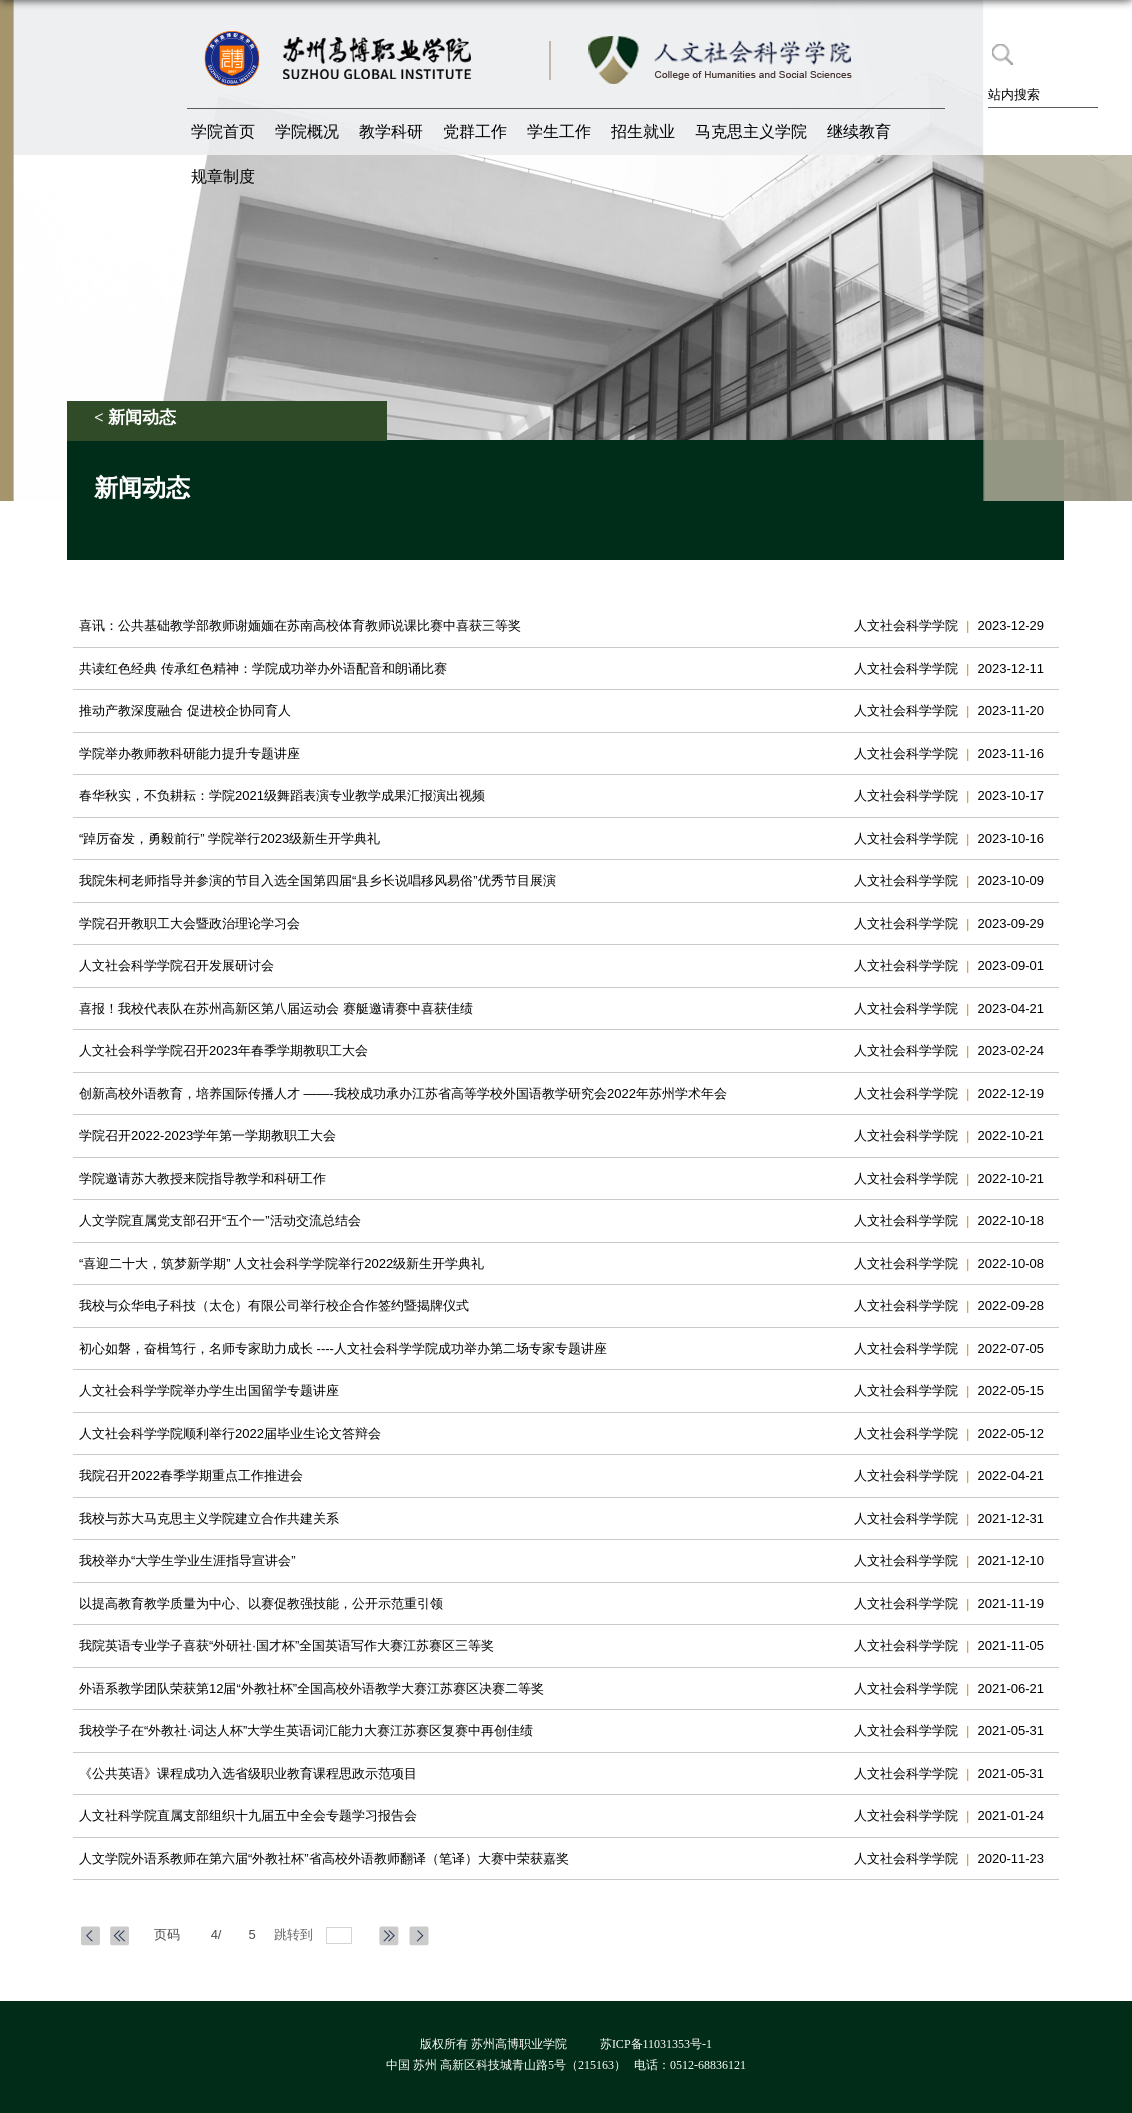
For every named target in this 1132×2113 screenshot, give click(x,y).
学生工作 (559, 131)
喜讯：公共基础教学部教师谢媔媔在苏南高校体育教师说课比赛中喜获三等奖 (300, 625)
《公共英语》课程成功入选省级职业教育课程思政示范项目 (248, 1773)
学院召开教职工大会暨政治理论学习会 (189, 923)
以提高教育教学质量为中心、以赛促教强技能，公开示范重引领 (261, 1603)
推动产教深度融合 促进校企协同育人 (185, 710)
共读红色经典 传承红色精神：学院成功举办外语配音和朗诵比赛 (263, 668)
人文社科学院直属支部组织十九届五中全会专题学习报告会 (248, 1815)
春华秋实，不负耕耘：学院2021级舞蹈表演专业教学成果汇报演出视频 (282, 795)
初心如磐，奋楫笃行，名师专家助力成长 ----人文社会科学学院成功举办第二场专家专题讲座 (343, 1348)
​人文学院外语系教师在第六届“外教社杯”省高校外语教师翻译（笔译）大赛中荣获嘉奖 (324, 1858)
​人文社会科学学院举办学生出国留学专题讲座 (209, 1390)
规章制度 (223, 176)
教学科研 (391, 131)
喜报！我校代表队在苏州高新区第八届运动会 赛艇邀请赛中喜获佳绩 (276, 1008)
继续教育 (859, 131)
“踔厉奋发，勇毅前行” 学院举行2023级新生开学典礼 (229, 838)
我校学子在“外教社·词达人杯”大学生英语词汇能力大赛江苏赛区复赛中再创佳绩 (306, 1730)
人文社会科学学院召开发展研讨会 (176, 965)
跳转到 (295, 1934)
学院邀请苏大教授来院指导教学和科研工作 (202, 1178)
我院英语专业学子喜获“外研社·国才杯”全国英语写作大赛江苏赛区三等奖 (286, 1645)
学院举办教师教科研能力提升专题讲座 (189, 753)
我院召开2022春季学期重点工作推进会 (191, 1475)
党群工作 (475, 131)
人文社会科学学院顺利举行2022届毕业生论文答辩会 (230, 1433)
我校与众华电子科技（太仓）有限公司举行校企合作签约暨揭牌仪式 (274, 1305)
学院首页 (223, 131)
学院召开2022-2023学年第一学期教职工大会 (207, 1135)
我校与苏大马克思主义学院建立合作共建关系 (209, 1518)
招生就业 (643, 131)
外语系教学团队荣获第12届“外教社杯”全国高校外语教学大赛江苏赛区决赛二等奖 (311, 1688)
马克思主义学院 (751, 131)
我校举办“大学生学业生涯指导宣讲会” (187, 1560)
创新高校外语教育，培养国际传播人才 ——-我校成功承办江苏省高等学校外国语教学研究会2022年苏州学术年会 (403, 1093)
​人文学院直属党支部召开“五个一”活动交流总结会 (220, 1220)
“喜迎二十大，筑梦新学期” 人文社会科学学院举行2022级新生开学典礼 (281, 1263)
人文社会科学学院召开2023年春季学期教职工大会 (223, 1050)
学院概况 (307, 131)
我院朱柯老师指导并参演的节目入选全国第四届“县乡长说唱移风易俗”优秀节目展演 (317, 880)
